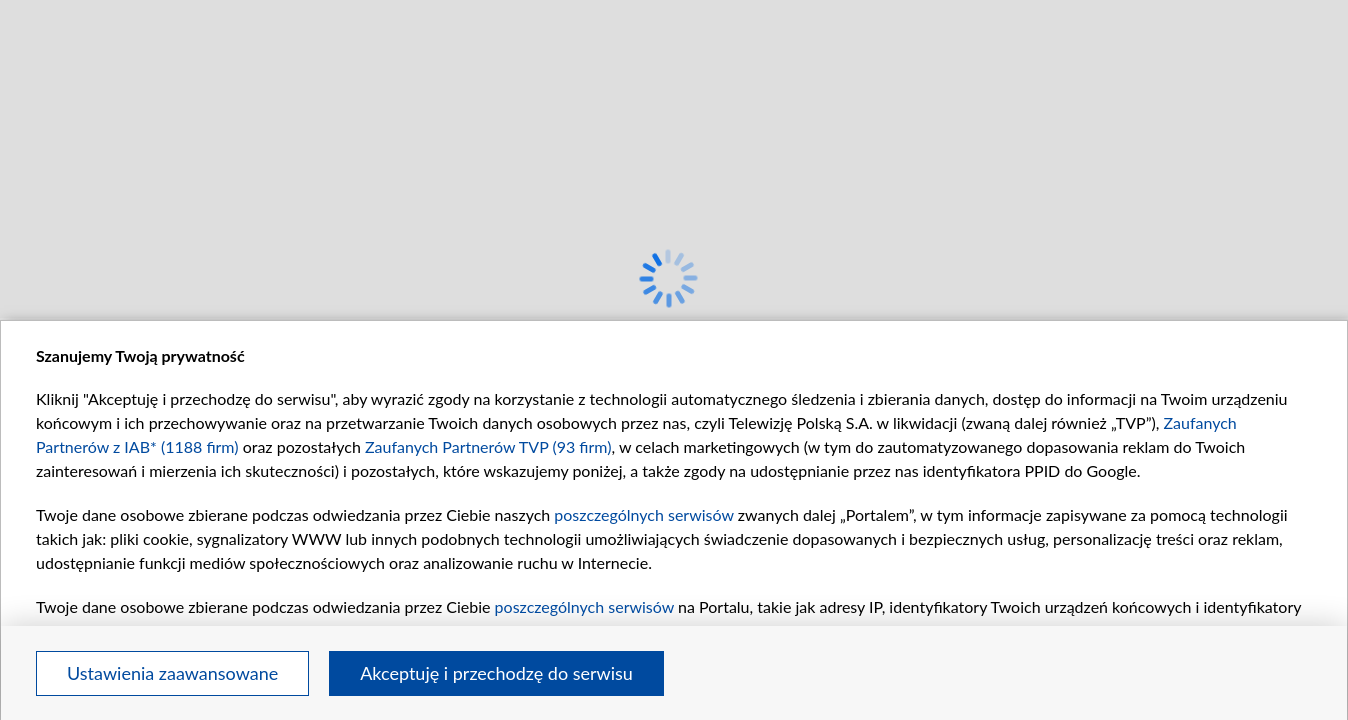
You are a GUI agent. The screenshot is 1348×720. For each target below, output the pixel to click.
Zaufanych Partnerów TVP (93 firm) (488, 446)
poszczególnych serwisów (643, 514)
